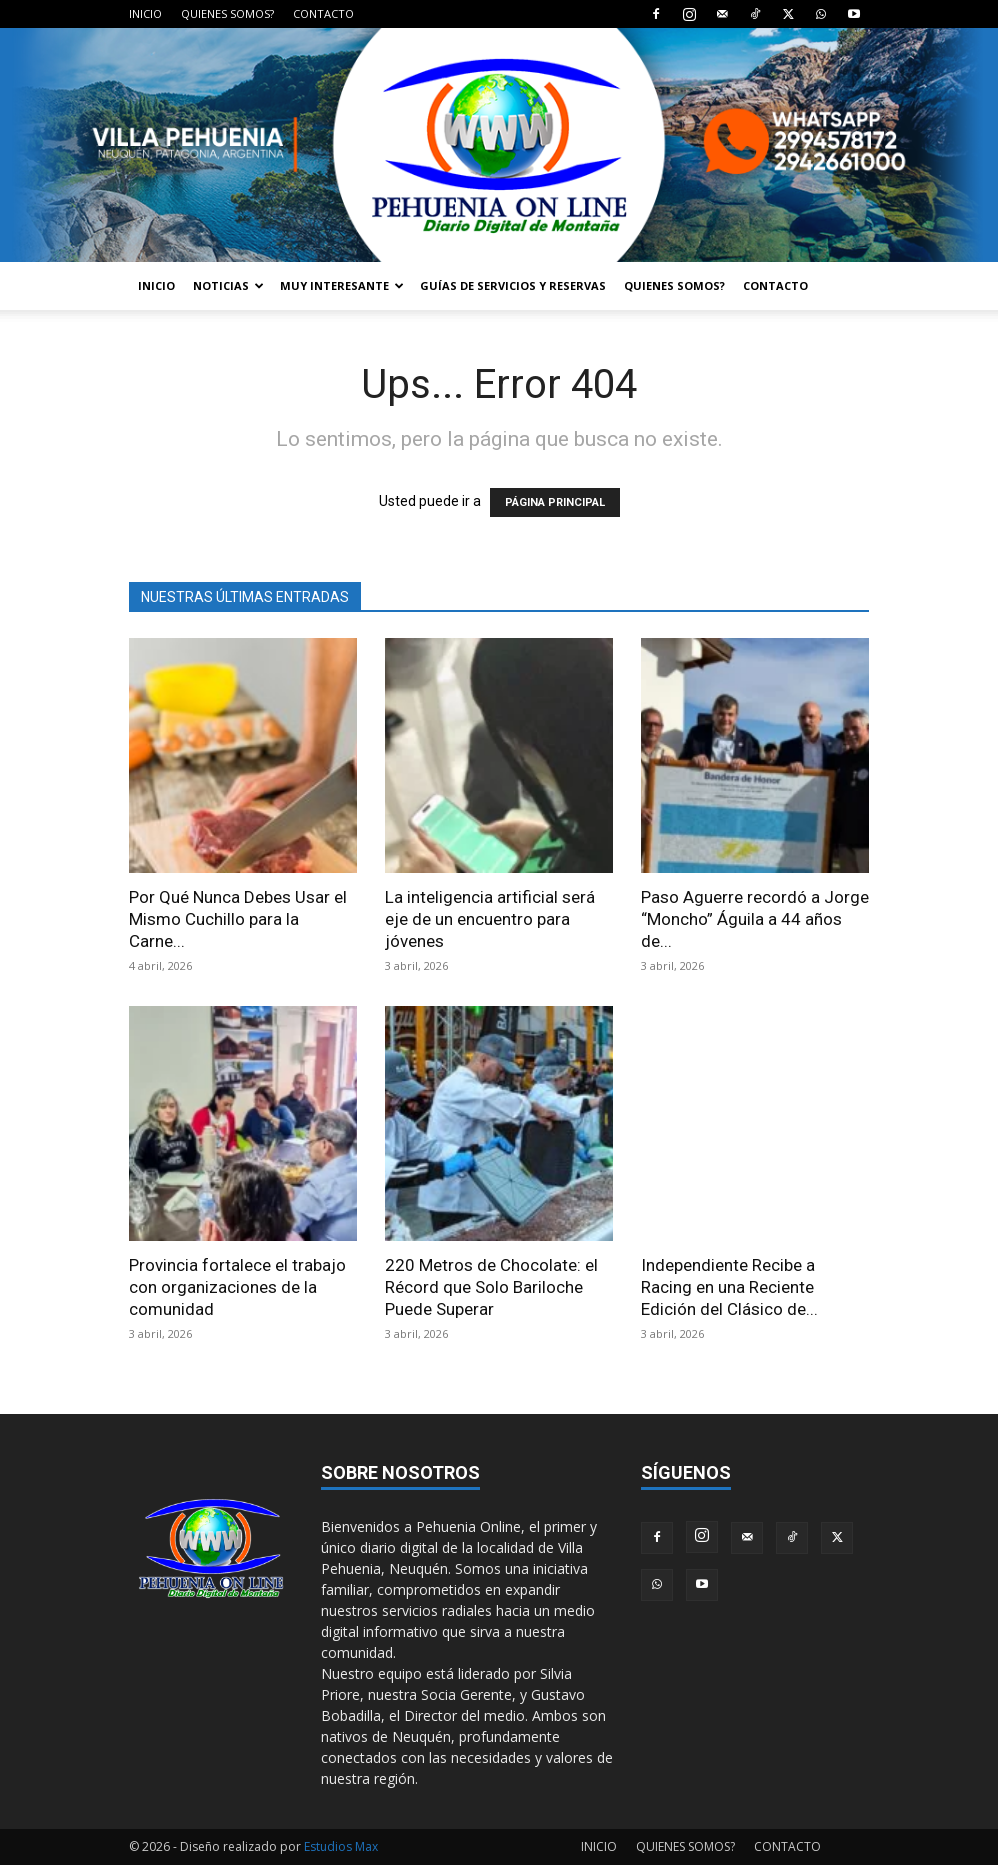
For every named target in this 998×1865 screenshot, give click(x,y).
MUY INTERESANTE (342, 285)
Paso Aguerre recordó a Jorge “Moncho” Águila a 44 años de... (755, 919)
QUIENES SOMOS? (227, 13)
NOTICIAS (228, 285)
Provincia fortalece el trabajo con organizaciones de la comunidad (237, 1287)
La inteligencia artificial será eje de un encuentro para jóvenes (490, 919)
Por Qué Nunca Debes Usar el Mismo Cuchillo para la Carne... (238, 919)
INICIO (145, 13)
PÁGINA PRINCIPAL (555, 502)
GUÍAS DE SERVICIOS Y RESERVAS (513, 285)
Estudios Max (341, 1846)
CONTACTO (323, 13)
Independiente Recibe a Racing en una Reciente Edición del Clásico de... (729, 1287)
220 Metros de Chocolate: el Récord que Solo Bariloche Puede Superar (491, 1287)
